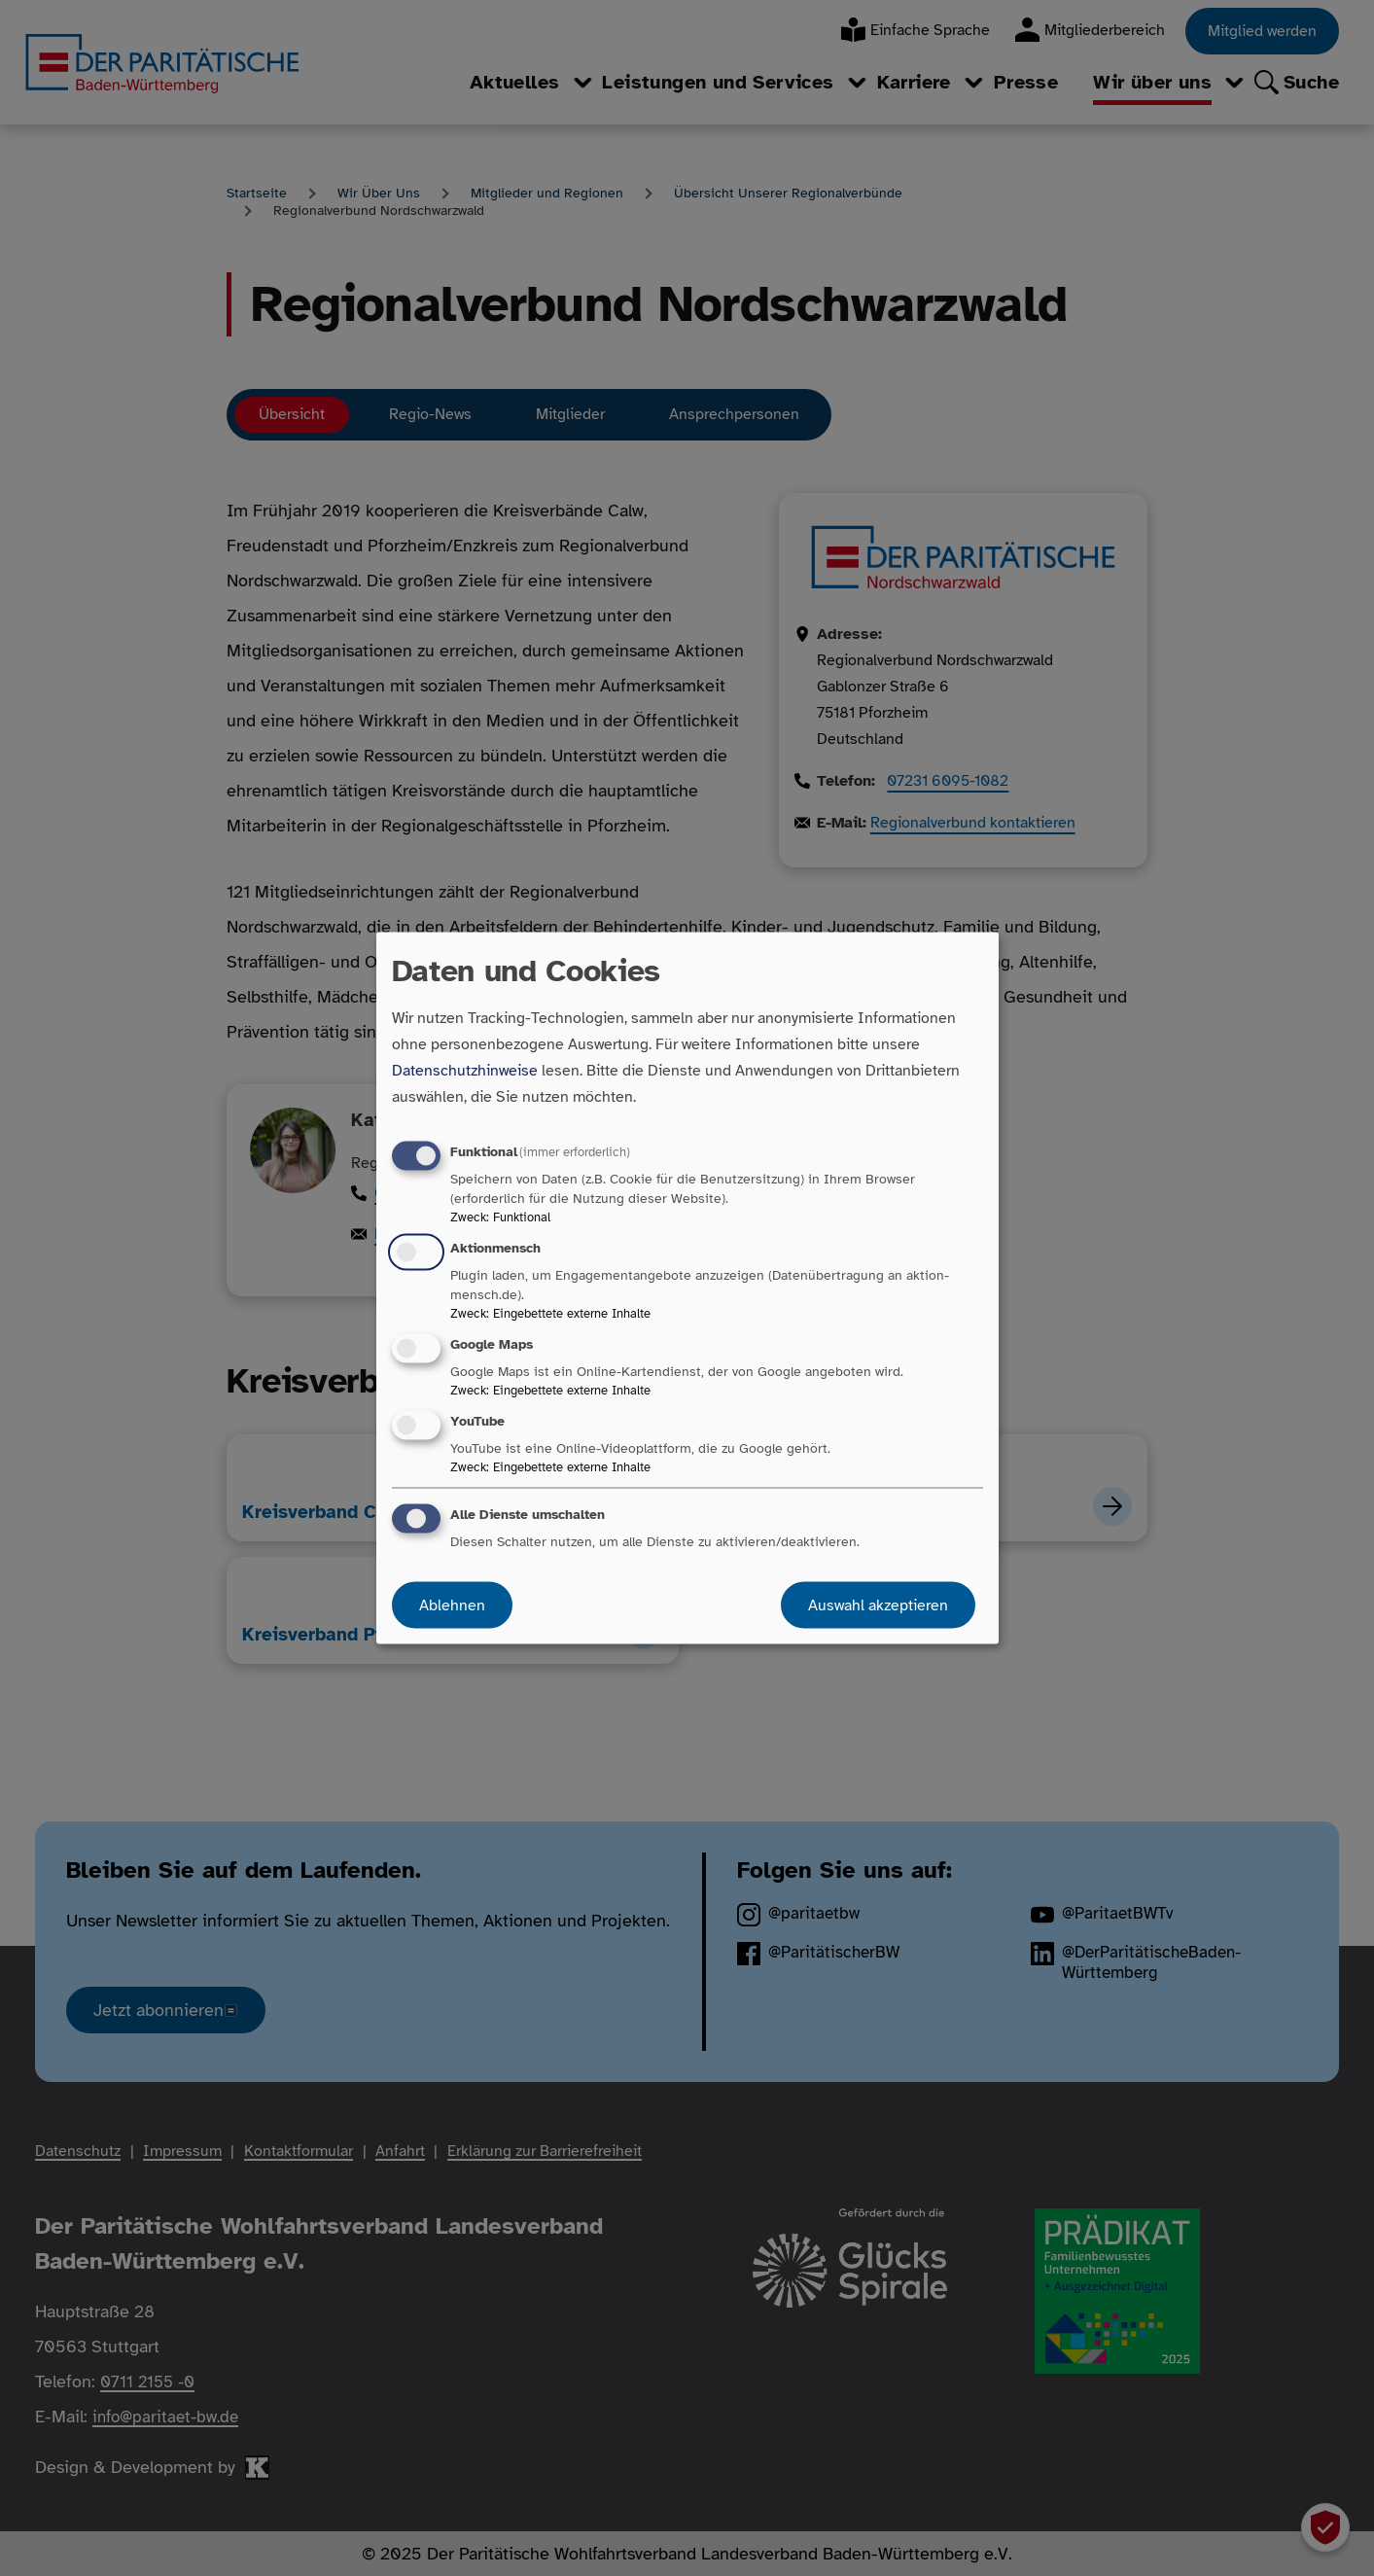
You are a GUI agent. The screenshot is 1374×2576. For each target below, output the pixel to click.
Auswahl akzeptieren (878, 1605)
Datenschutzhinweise (465, 1069)
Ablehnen (452, 1605)
